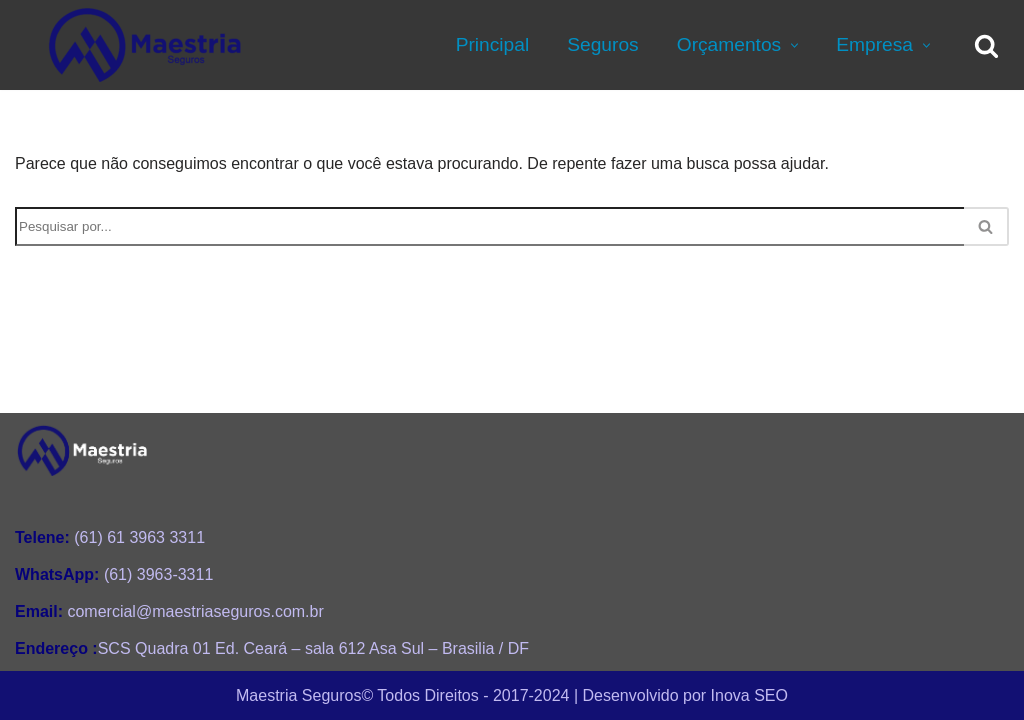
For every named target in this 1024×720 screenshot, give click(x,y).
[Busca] (986, 45)
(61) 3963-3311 (114, 574)
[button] (792, 45)
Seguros (602, 44)
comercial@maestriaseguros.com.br (169, 611)
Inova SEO (749, 694)
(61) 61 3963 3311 (110, 537)
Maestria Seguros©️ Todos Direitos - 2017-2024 (402, 694)
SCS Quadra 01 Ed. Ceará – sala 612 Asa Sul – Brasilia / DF (272, 648)
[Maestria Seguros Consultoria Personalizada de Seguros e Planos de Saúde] (145, 45)
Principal (493, 44)
